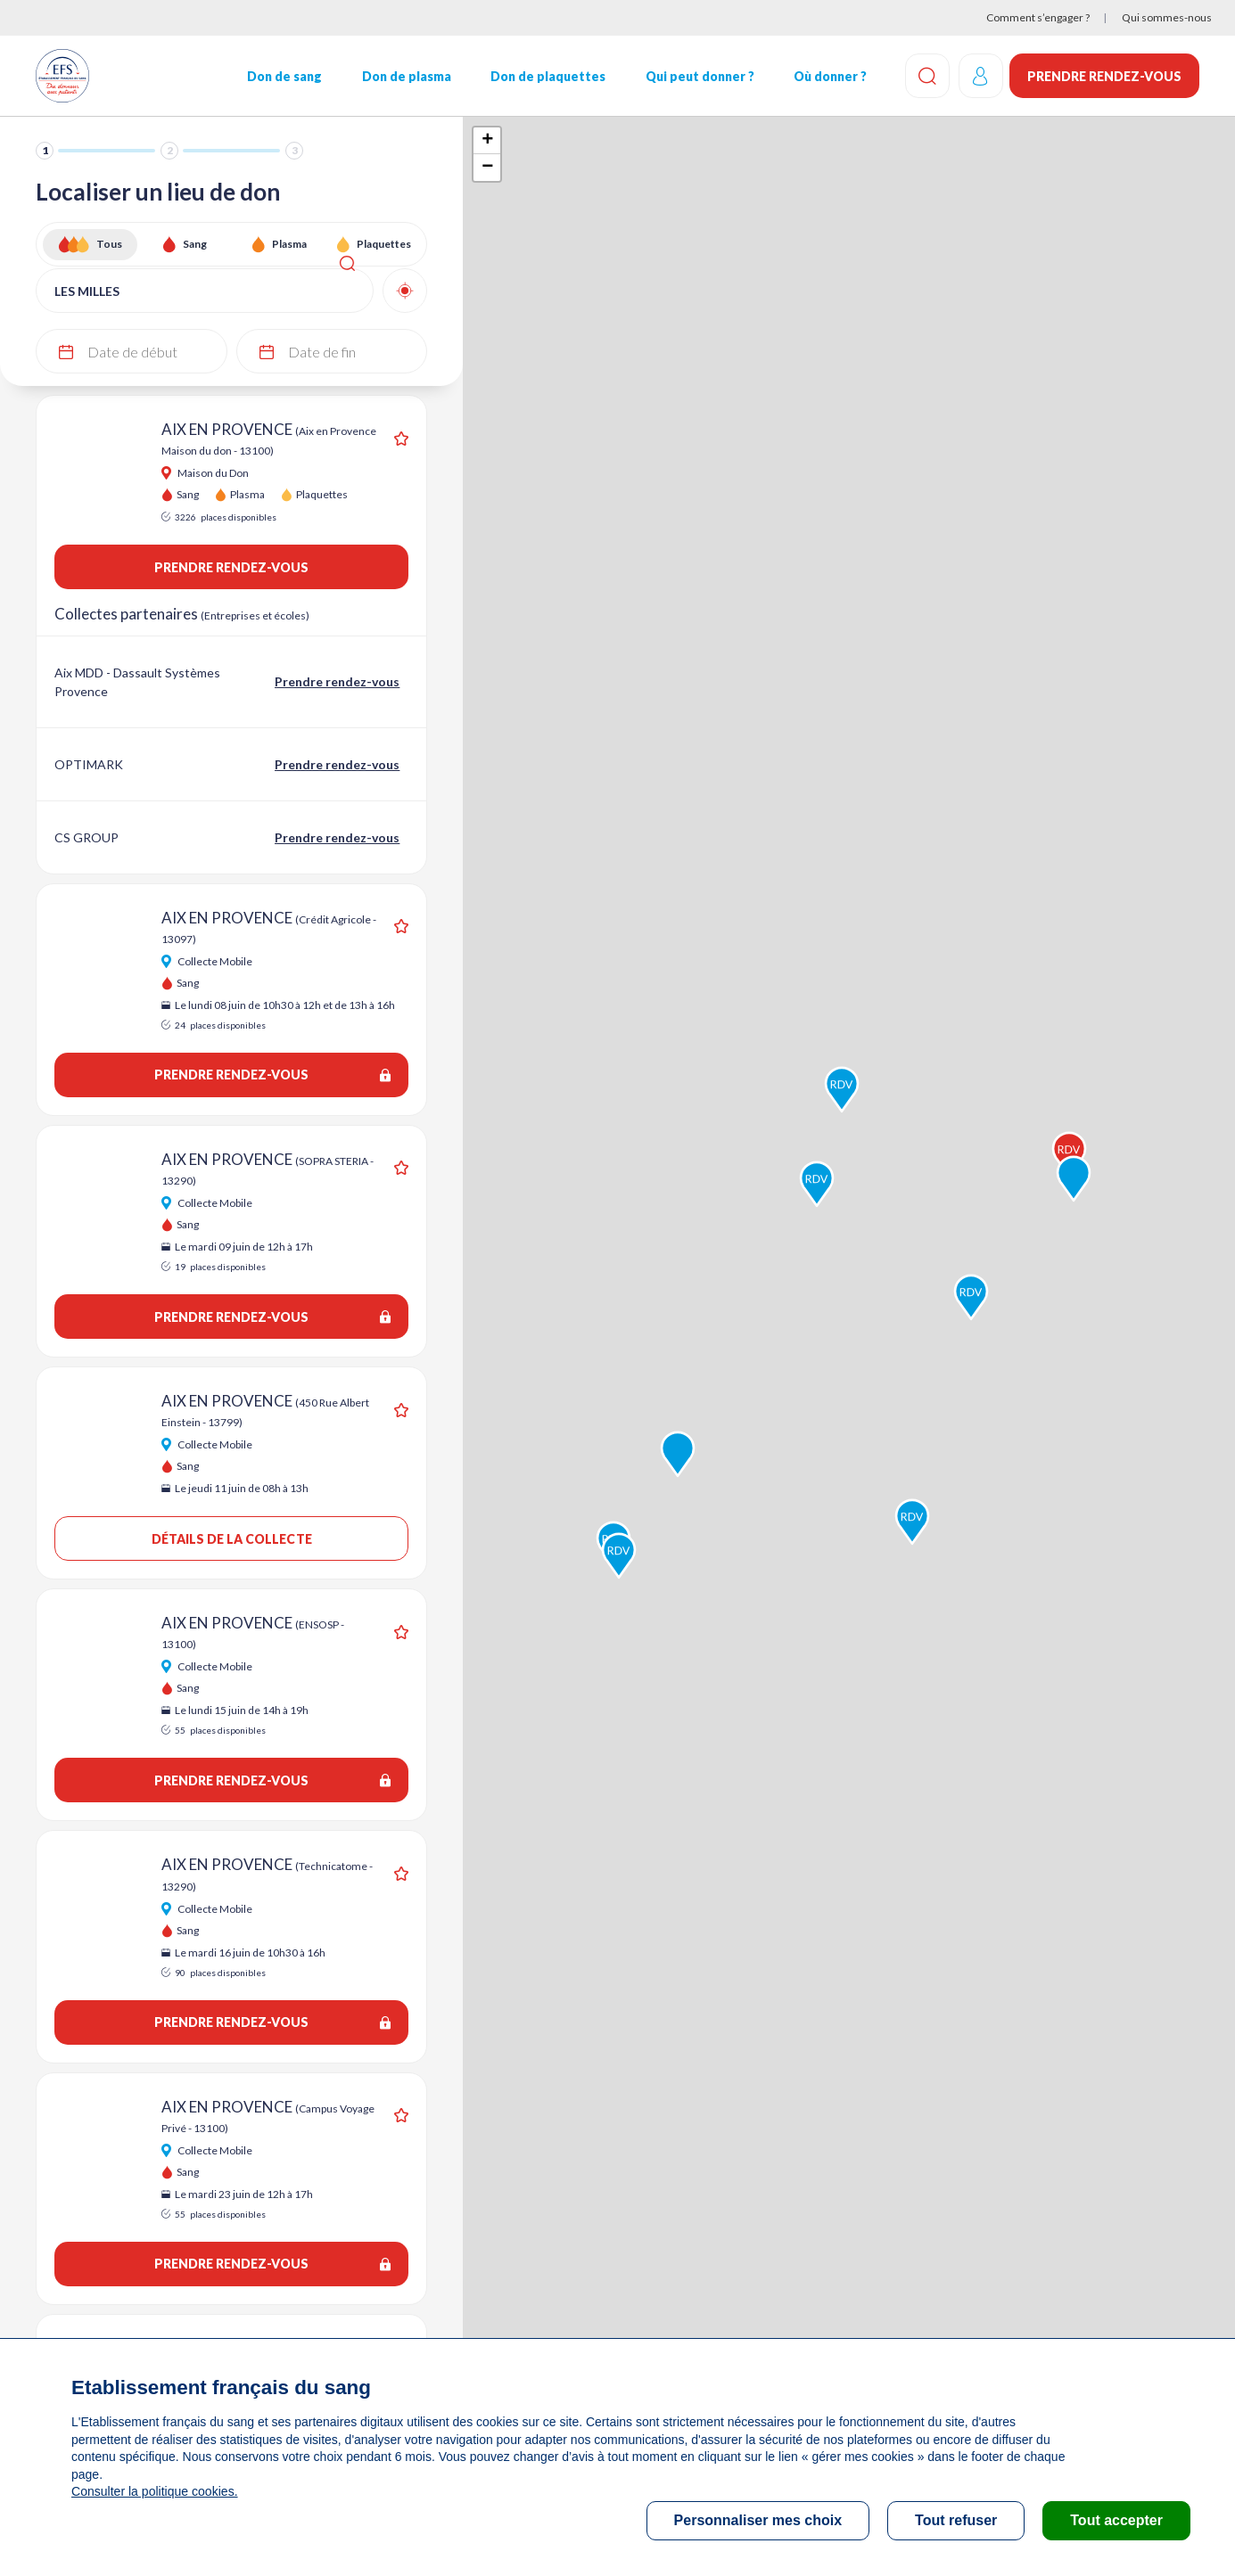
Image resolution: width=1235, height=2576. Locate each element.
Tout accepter (1116, 2520)
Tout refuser (956, 2520)
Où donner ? (828, 76)
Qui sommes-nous (1167, 17)
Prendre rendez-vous (1104, 76)
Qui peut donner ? (698, 76)
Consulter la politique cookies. (154, 2491)
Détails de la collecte (231, 1538)
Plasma (289, 243)
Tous (109, 243)
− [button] (487, 167)
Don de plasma (404, 76)
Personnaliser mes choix (758, 2520)
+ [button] (487, 140)
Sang (195, 243)
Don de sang (283, 76)
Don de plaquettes (547, 76)
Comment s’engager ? (1038, 17)
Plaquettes (384, 243)
